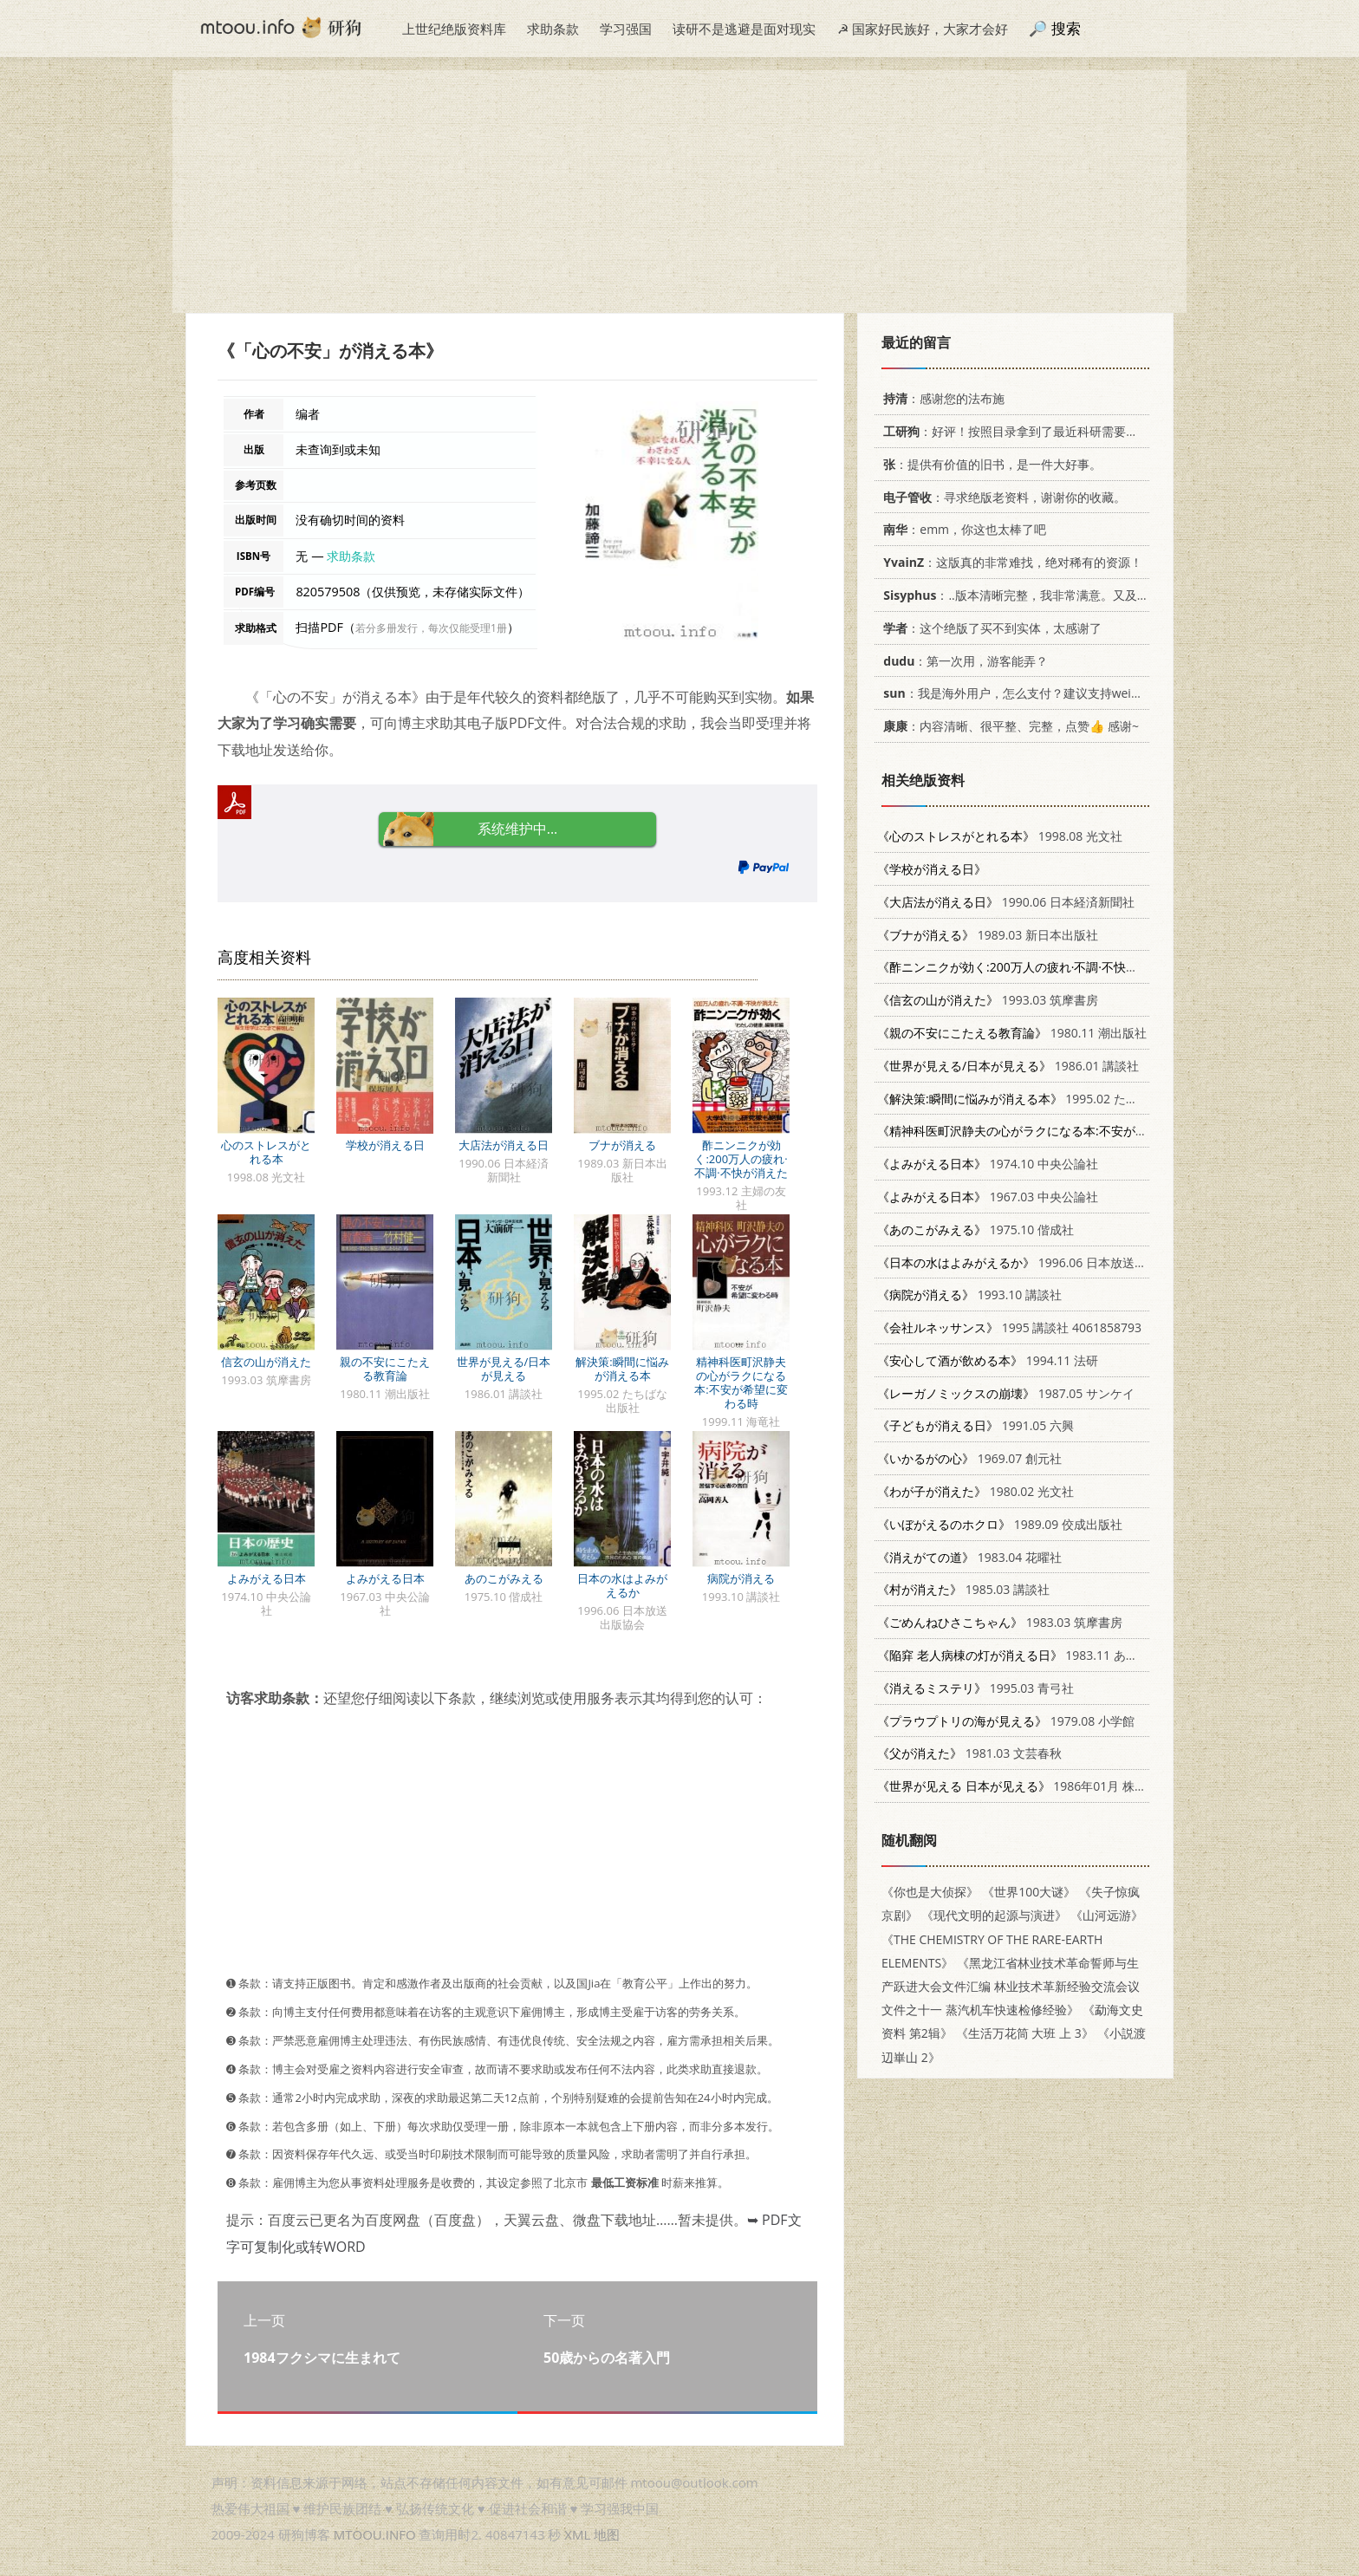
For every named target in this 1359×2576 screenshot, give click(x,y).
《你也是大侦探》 (930, 1891)
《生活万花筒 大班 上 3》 (1025, 2033)
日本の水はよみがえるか (622, 1585)
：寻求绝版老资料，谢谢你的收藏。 (1001, 497)
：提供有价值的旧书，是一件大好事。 (989, 464)
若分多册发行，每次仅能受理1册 (431, 628)
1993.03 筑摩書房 (987, 1000)
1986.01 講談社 (1008, 1065)
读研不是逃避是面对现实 (744, 28)
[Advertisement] (679, 191)
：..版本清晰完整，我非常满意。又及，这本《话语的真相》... (1072, 595)
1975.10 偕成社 (975, 1229)
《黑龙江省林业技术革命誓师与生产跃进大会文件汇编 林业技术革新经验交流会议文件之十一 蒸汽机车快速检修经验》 (1010, 1986)
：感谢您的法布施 (941, 398)
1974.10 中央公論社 (987, 1163)
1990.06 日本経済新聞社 (1006, 902)
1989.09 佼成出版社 (999, 1524)
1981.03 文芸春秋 (969, 1753)
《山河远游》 (1106, 1915)
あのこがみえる (504, 1578)
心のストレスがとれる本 (266, 1152)
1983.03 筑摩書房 (999, 1622)
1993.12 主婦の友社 (1087, 967)
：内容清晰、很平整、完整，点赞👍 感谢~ (1008, 726)
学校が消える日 (385, 1145)
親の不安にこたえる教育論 (385, 1368)
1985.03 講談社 (963, 1589)
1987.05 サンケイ (1006, 1393)
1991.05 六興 (975, 1425)
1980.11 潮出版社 (1012, 1033)
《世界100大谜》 (1029, 1891)
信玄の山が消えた (266, 1361)
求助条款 (553, 28)
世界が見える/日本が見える (504, 1368)
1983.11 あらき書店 (1025, 1655)
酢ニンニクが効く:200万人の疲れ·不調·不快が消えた (740, 1159)
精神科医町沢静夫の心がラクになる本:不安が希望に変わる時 (740, 1382)
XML (577, 2534)
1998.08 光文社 (999, 836)
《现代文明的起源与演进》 (994, 1915)
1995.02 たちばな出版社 (1038, 1098)
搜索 (1066, 28)
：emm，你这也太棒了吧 (961, 529)
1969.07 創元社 (969, 1458)
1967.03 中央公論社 (987, 1196)
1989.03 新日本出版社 (987, 935)
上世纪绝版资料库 (454, 28)
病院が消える (741, 1578)
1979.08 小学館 (1006, 1721)
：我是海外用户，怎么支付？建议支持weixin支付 (1024, 693)
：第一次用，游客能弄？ (962, 661)
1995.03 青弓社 (975, 1688)
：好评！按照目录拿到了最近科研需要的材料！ (1025, 431)
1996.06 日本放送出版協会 (1030, 1262)
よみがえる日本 (266, 1578)
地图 (607, 2534)
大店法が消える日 (503, 1145)
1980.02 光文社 (975, 1491)
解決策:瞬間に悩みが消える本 (621, 1368)
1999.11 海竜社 (1098, 1130)
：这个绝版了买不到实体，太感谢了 (989, 628)
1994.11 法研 (987, 1360)
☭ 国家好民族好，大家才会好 (922, 28)
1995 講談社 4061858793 (1009, 1327)
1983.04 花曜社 (969, 1557)
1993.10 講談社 (969, 1294)
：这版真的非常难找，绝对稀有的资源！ (1009, 562)
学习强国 (626, 28)
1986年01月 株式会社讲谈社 (1042, 1786)
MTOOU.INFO (375, 2534)
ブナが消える (622, 1145)
